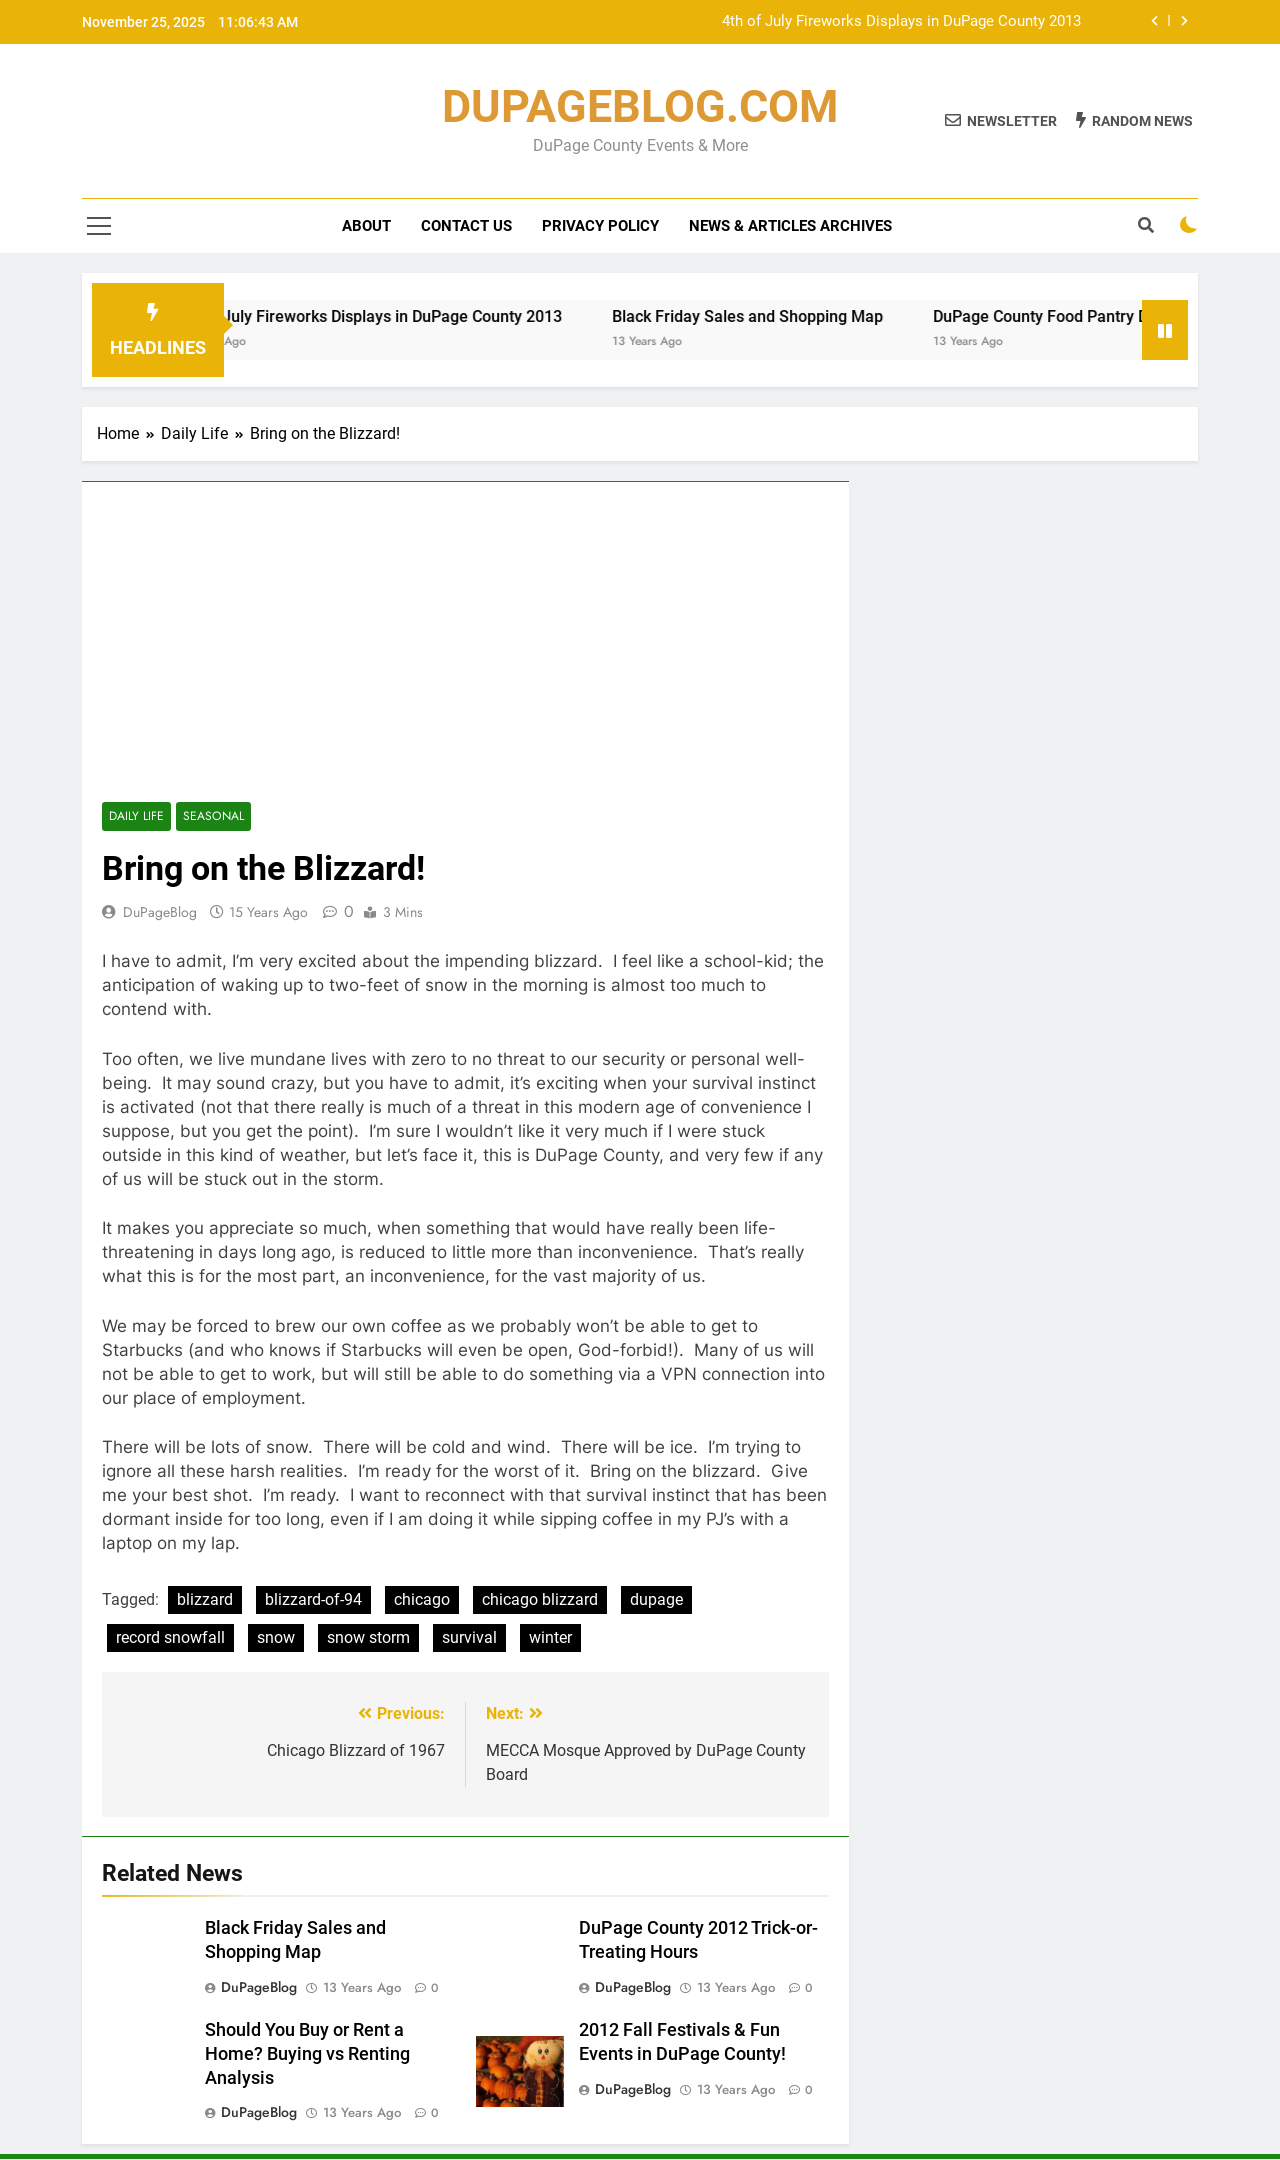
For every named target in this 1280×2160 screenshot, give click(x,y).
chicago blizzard (540, 1599)
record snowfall (170, 1637)
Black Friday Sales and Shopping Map (766, 316)
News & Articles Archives (790, 226)
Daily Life (136, 816)
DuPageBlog (160, 912)
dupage (656, 1599)
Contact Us (466, 226)
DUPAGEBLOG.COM (640, 106)
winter (550, 1637)
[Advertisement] (465, 652)
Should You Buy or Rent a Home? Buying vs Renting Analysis (307, 2054)
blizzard (205, 1599)
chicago (422, 1599)
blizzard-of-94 (313, 1599)
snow (276, 1637)
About (366, 226)
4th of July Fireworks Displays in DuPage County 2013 (901, 22)
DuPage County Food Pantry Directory (1087, 316)
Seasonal (213, 816)
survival (469, 1637)
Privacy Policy (600, 226)
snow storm (368, 1637)
